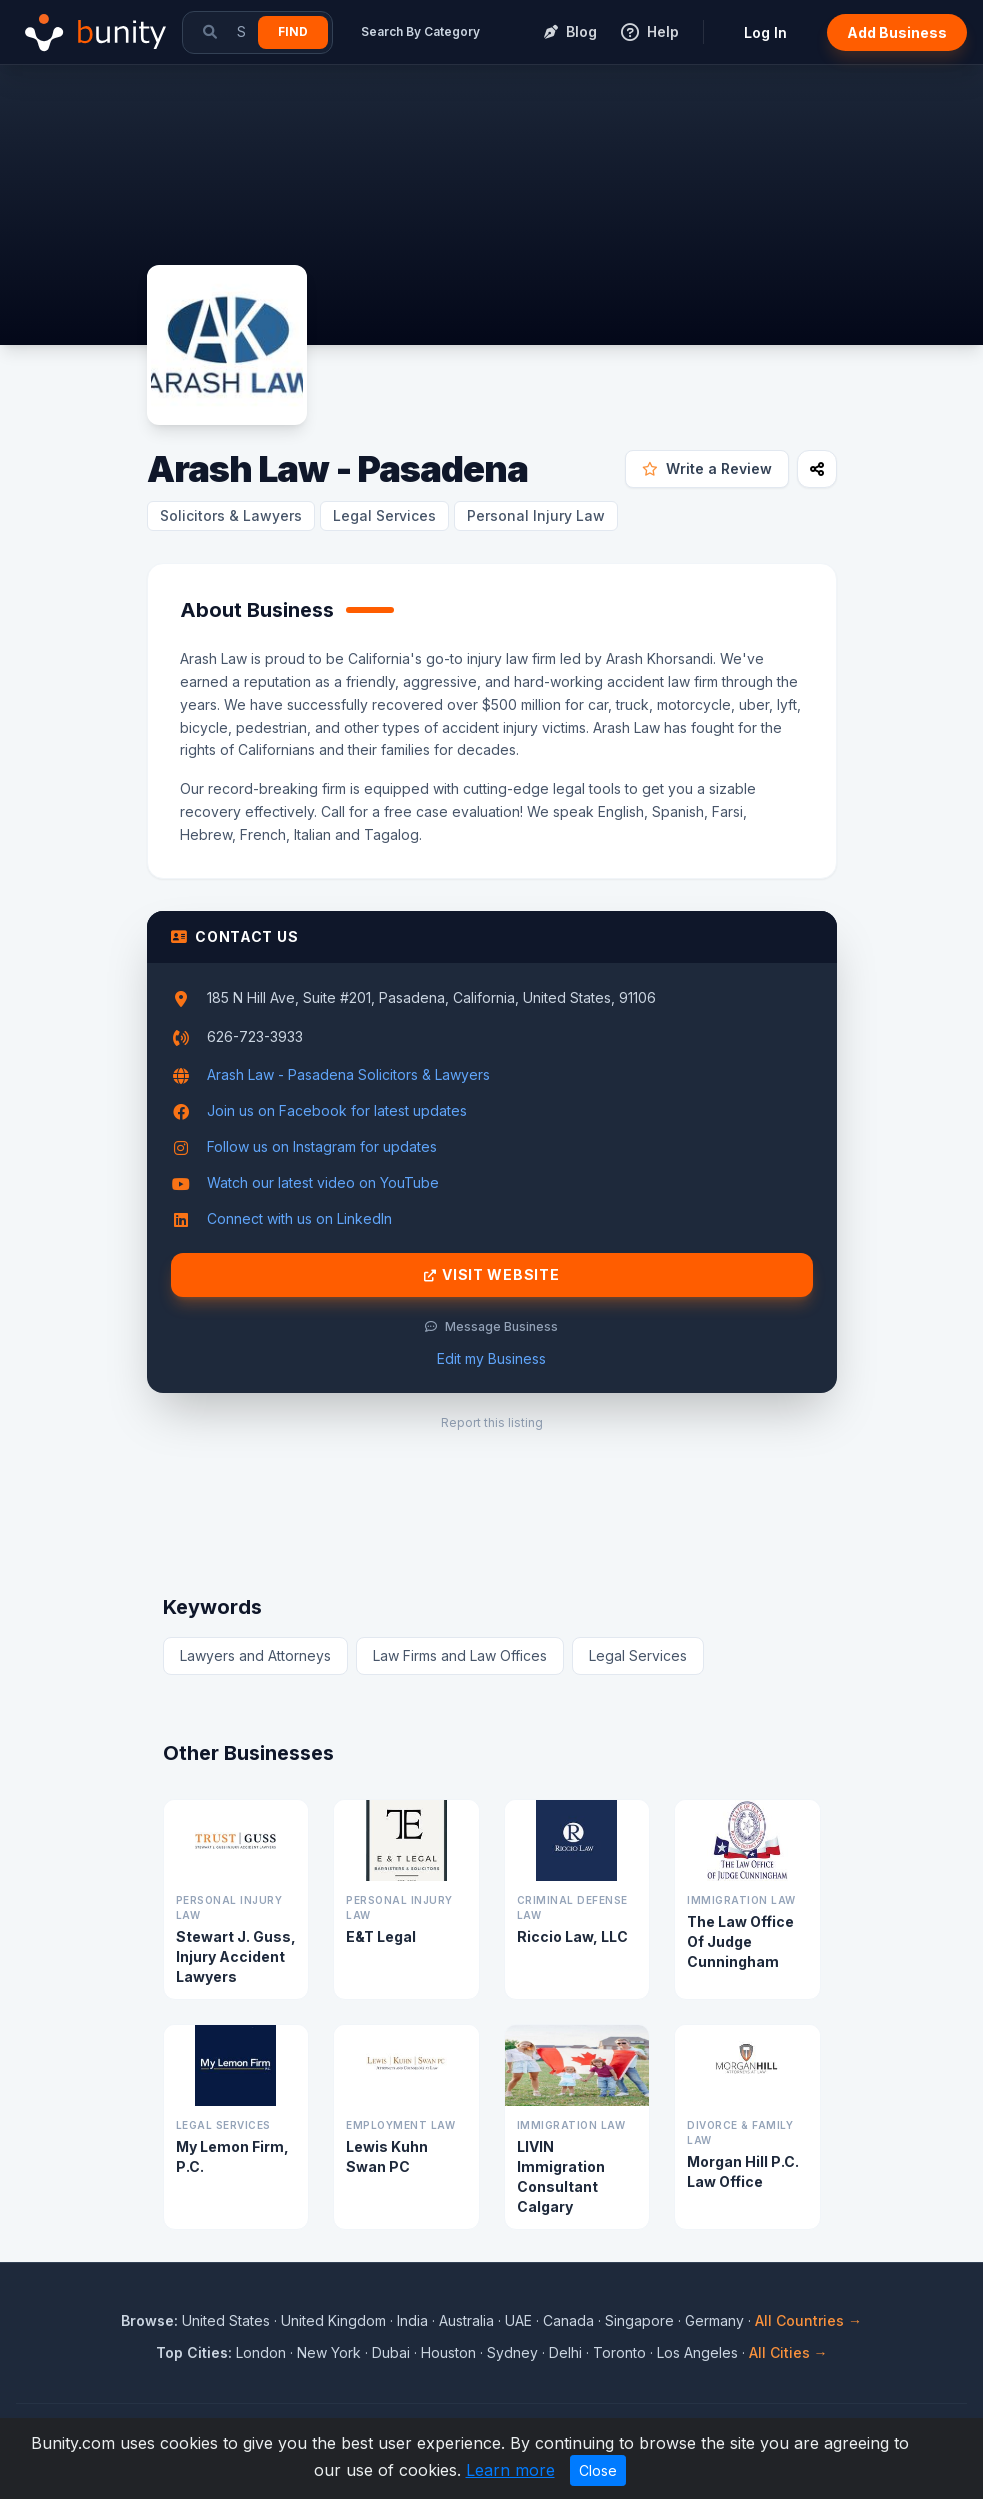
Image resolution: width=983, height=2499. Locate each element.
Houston (448, 2352)
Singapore (639, 2320)
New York (329, 2352)
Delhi (565, 2352)
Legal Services (384, 515)
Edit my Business (491, 1358)
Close (598, 2470)
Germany (714, 2320)
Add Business (897, 32)
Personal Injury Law (536, 515)
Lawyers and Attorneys (255, 1655)
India (412, 2320)
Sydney (512, 2352)
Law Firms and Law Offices (460, 1655)
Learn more (510, 2470)
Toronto (619, 2352)
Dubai (391, 2352)
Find (293, 31)
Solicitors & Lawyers (231, 515)
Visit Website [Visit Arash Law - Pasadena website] (492, 1275)
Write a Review (707, 468)
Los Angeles (697, 2352)
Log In (765, 32)
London (261, 2352)
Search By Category (420, 31)
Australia (466, 2320)
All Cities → (788, 2352)
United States (226, 2320)
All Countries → (808, 2320)
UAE (518, 2320)
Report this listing (492, 1422)
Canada (568, 2320)
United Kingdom (333, 2320)
